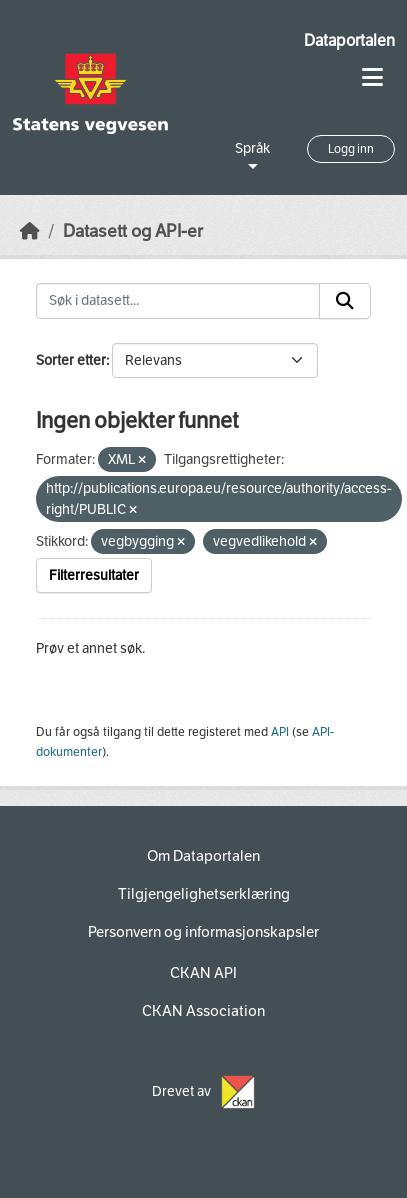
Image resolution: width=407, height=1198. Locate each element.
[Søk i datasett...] (178, 301)
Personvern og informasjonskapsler (203, 932)
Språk (252, 148)
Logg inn (351, 149)
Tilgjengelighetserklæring (204, 894)
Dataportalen (349, 40)
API (280, 732)
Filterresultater (94, 575)
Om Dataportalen (203, 856)
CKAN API (203, 973)
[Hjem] (30, 231)
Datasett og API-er (133, 231)
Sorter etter (71, 360)
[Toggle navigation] (372, 77)
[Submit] (345, 301)
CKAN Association (203, 1011)
